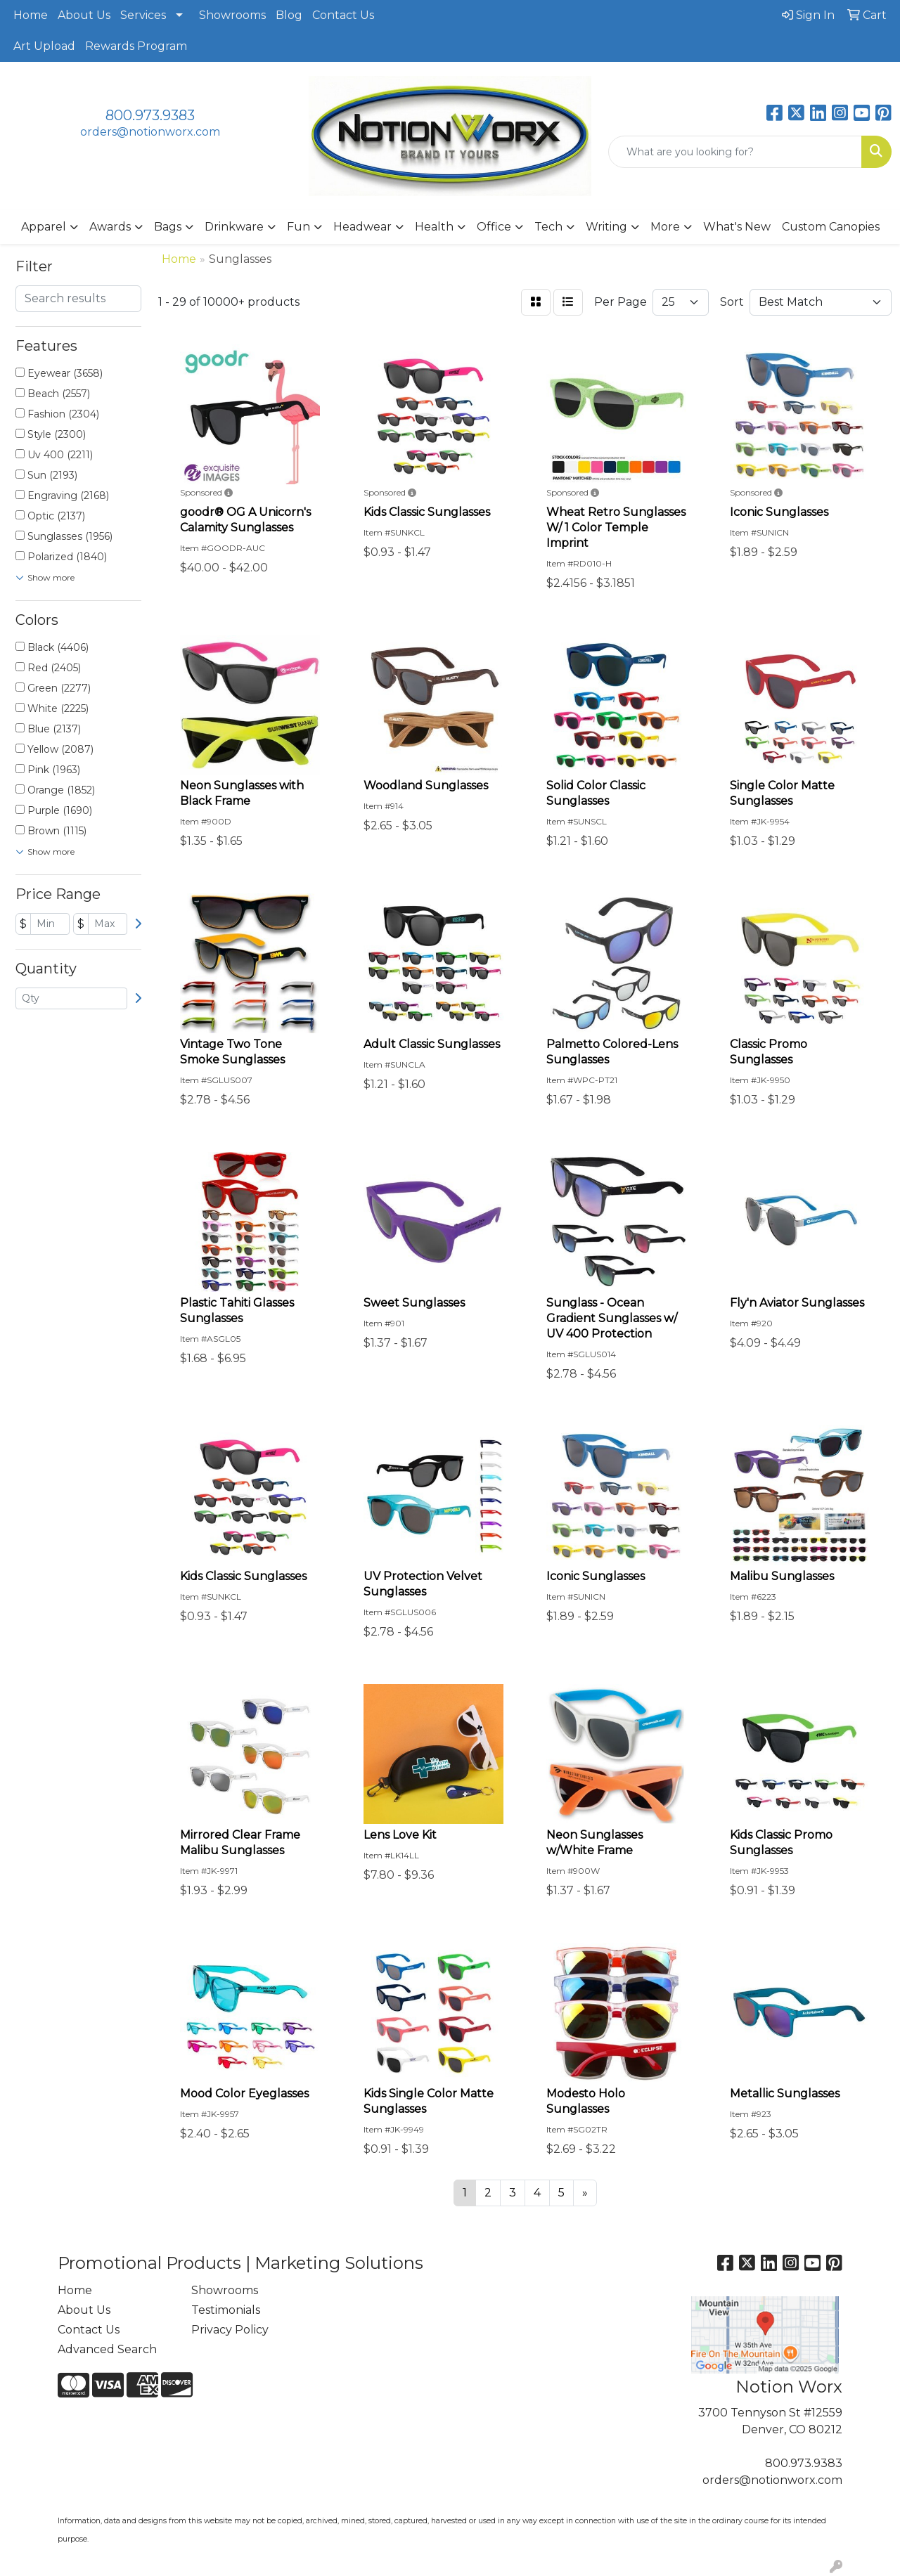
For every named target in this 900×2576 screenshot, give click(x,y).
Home (30, 15)
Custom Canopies (831, 226)
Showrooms (232, 15)
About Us (84, 15)
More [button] (665, 226)
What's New (737, 226)
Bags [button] (167, 226)
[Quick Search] (735, 152)
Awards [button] (110, 226)
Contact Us (343, 15)
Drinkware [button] (234, 226)
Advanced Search (107, 2349)
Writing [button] (606, 226)
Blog (289, 15)
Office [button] (494, 226)
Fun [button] (298, 226)
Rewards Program (136, 46)
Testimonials (225, 2310)
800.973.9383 (150, 115)
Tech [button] (548, 226)
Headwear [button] (362, 226)
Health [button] (434, 226)
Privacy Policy (230, 2329)
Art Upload (44, 46)
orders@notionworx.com (150, 131)
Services (143, 15)
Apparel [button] (43, 226)
